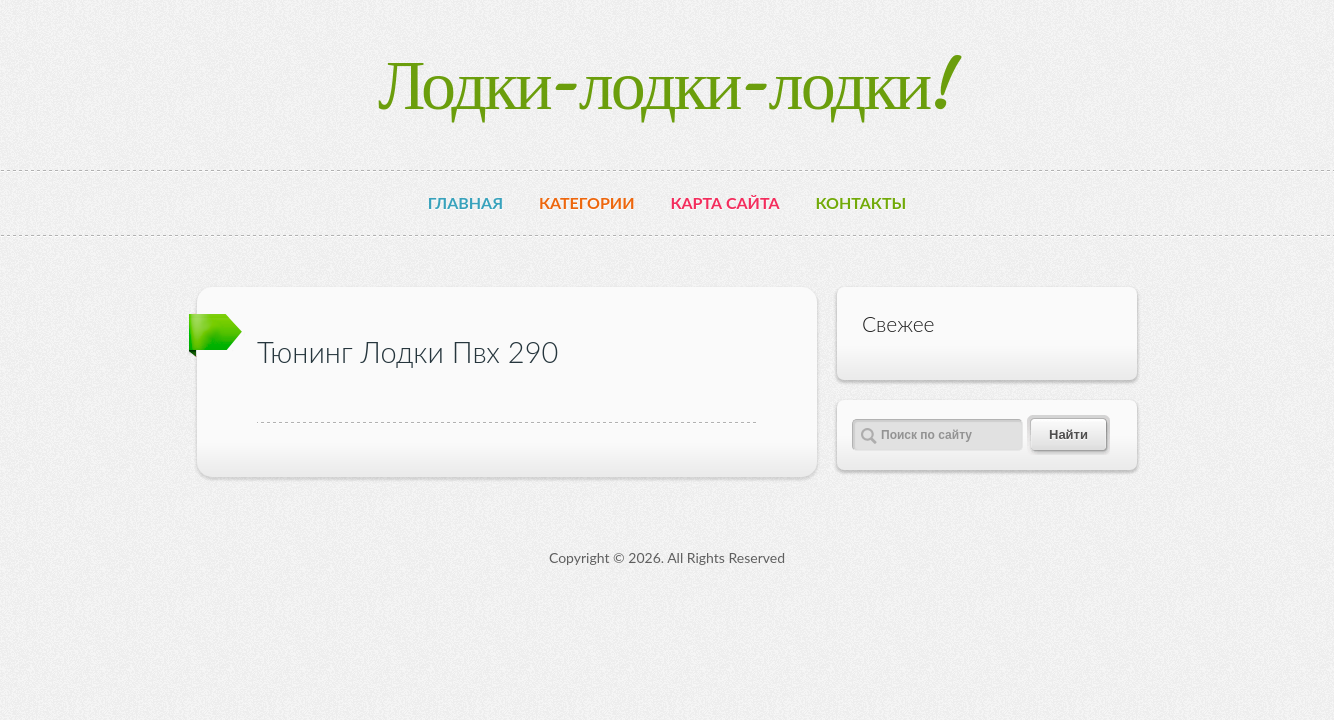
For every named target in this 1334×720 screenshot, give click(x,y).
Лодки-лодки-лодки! (667, 84)
